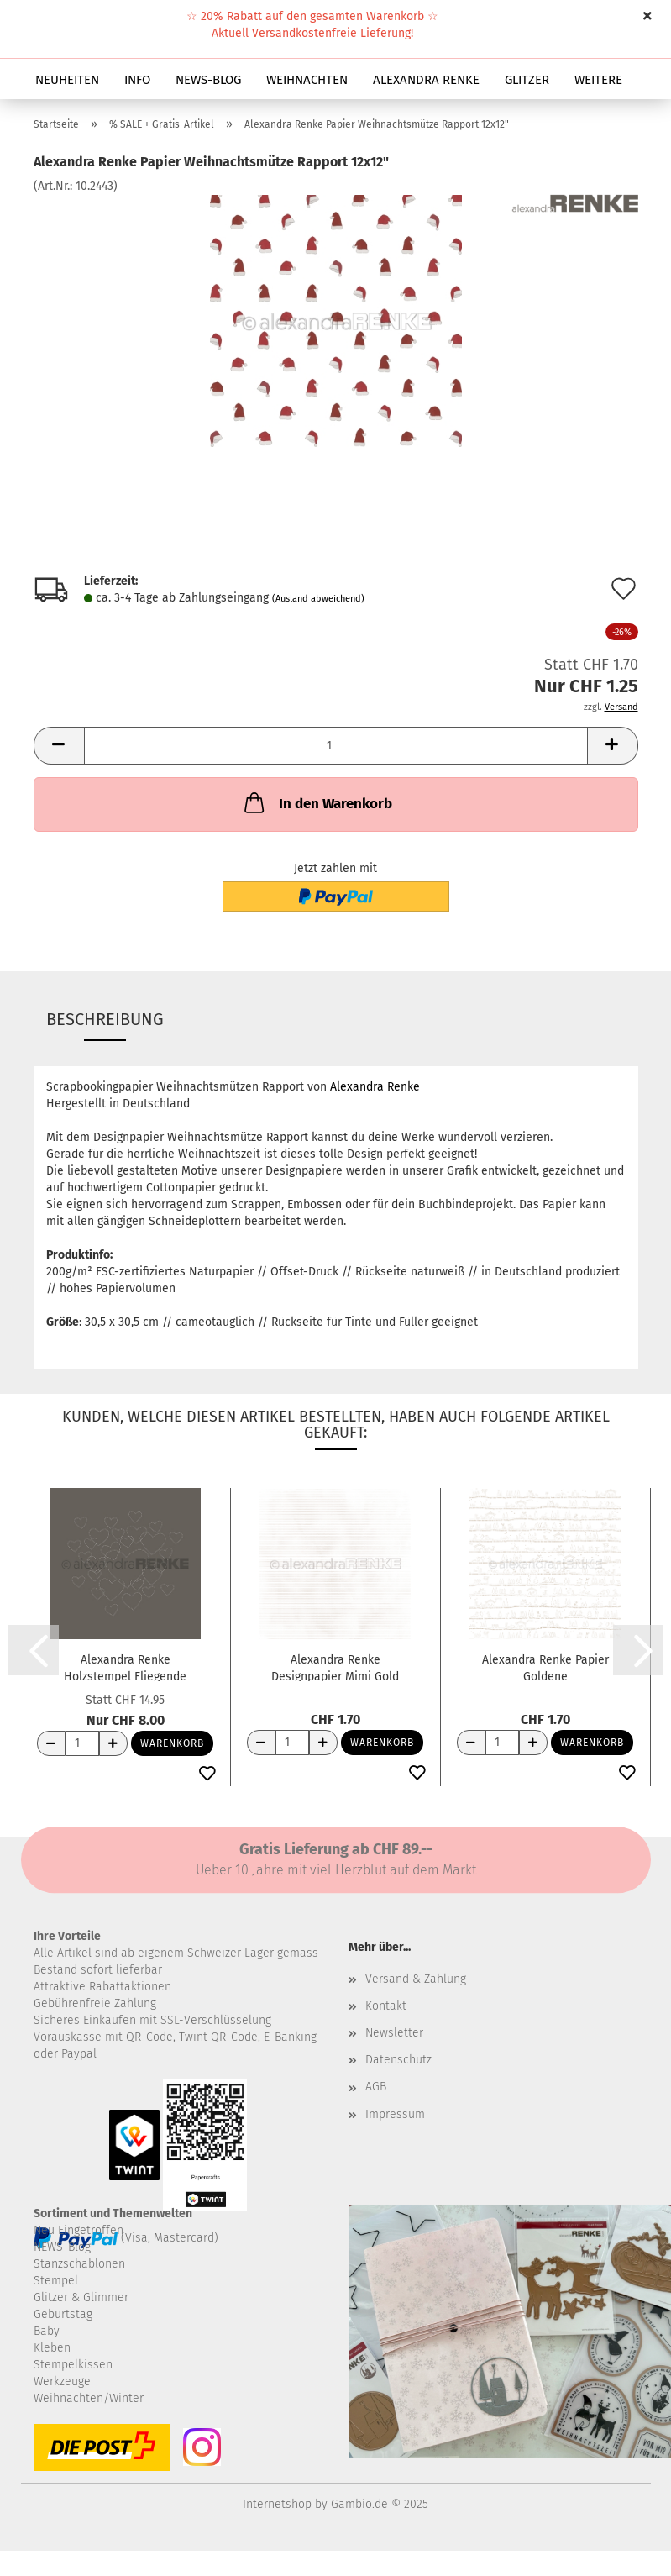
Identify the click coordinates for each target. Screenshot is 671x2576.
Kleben (52, 2348)
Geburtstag (63, 2314)
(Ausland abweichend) (318, 598)
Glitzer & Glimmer (81, 2297)
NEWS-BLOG (208, 79)
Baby (47, 2331)
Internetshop (277, 2504)
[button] (59, 746)
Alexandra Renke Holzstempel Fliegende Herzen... (125, 1667)
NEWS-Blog (62, 2247)
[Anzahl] (336, 746)
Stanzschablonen (79, 2264)
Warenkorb (172, 1743)
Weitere (598, 79)
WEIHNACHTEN (307, 79)
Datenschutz (398, 2060)
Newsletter (394, 2033)
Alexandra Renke (375, 1087)
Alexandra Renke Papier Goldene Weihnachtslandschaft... (545, 1667)
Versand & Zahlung (415, 1979)
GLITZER (527, 79)
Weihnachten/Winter (89, 2398)
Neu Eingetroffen (78, 2230)
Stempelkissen (73, 2365)
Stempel (56, 2281)
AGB (375, 2086)
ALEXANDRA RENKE (426, 79)
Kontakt (385, 2006)
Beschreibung (105, 1019)
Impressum (395, 2114)
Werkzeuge (62, 2381)
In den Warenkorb (316, 802)
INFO (137, 79)
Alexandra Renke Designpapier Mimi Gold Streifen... (335, 1667)
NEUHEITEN (67, 79)
